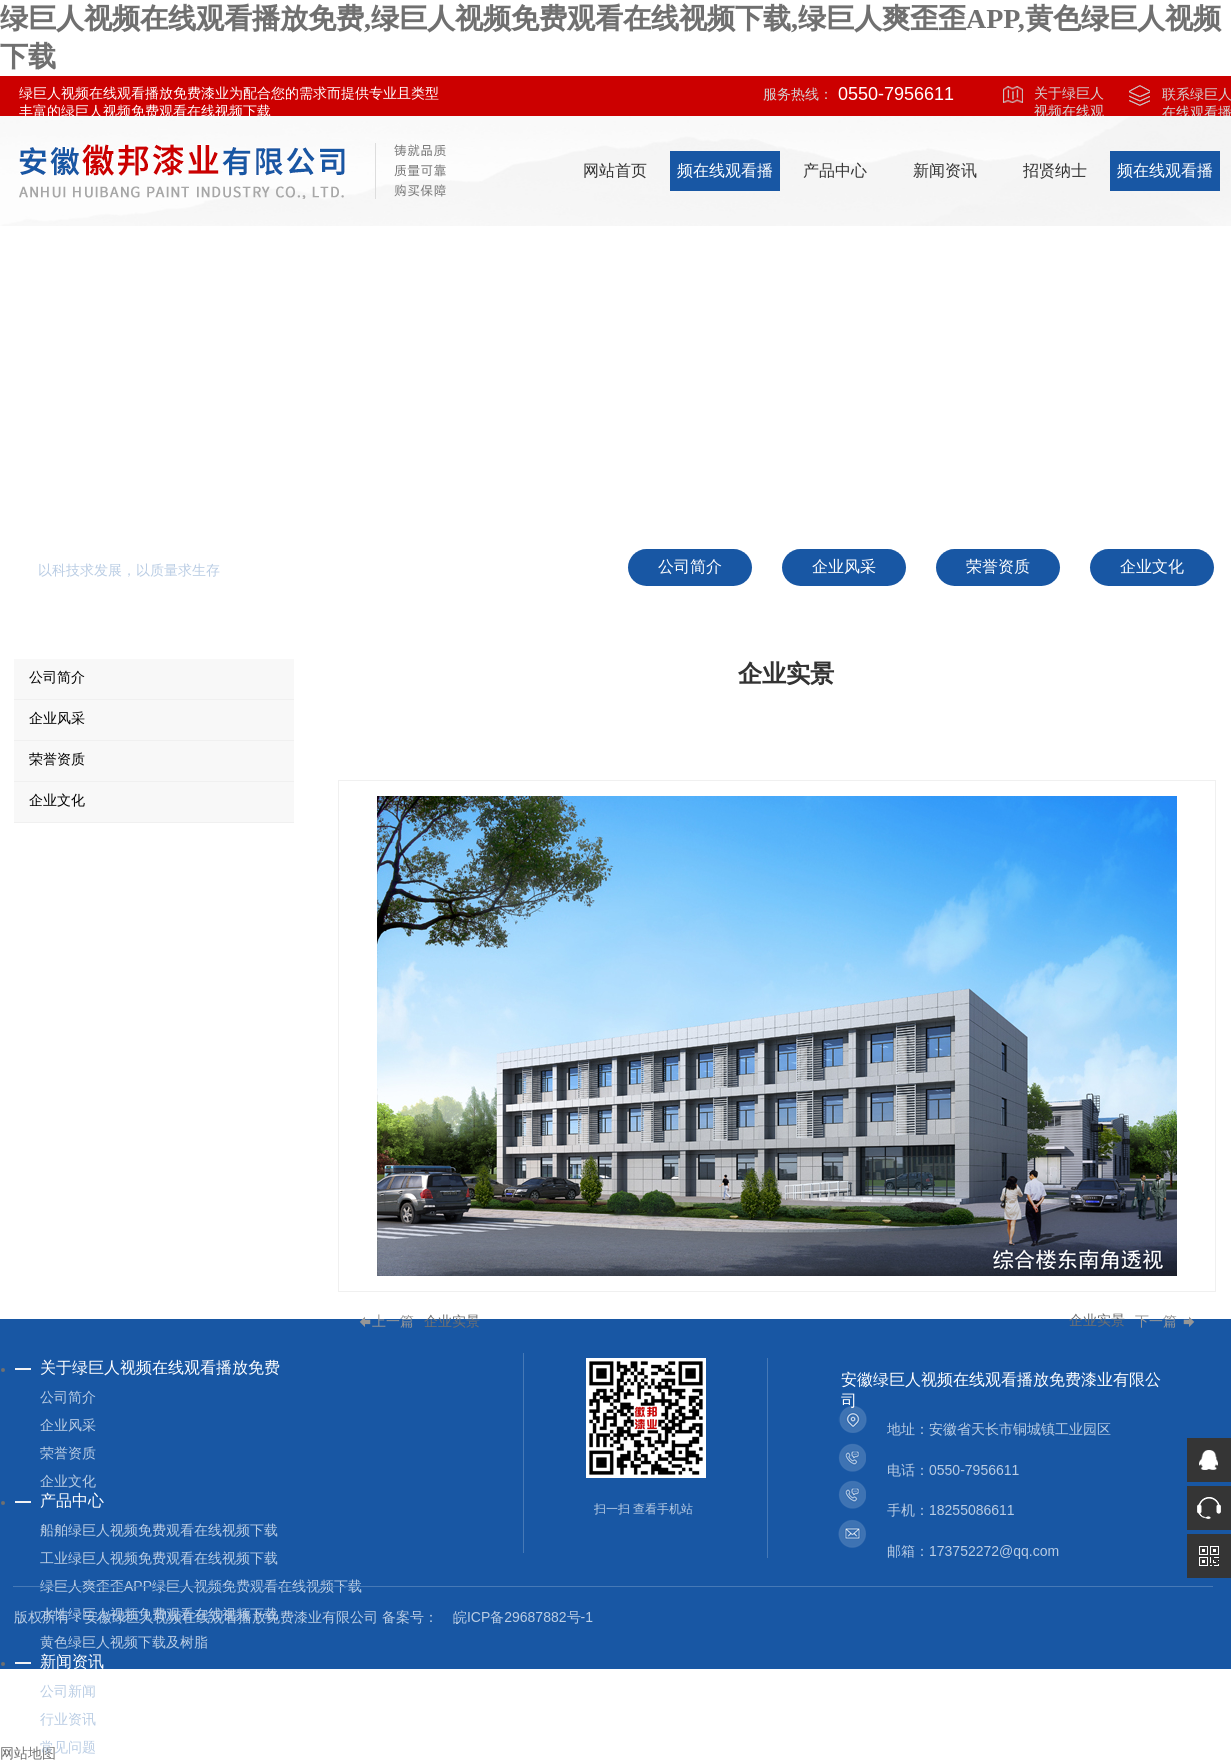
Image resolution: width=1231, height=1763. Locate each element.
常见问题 (68, 1747)
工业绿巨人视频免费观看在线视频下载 (159, 1558)
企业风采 (68, 1425)
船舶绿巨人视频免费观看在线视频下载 (159, 1530)
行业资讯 (68, 1719)
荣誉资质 (68, 1453)
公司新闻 (68, 1691)
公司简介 (68, 1397)
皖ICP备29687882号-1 (523, 1617)
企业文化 (68, 1481)
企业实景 (452, 1321)
